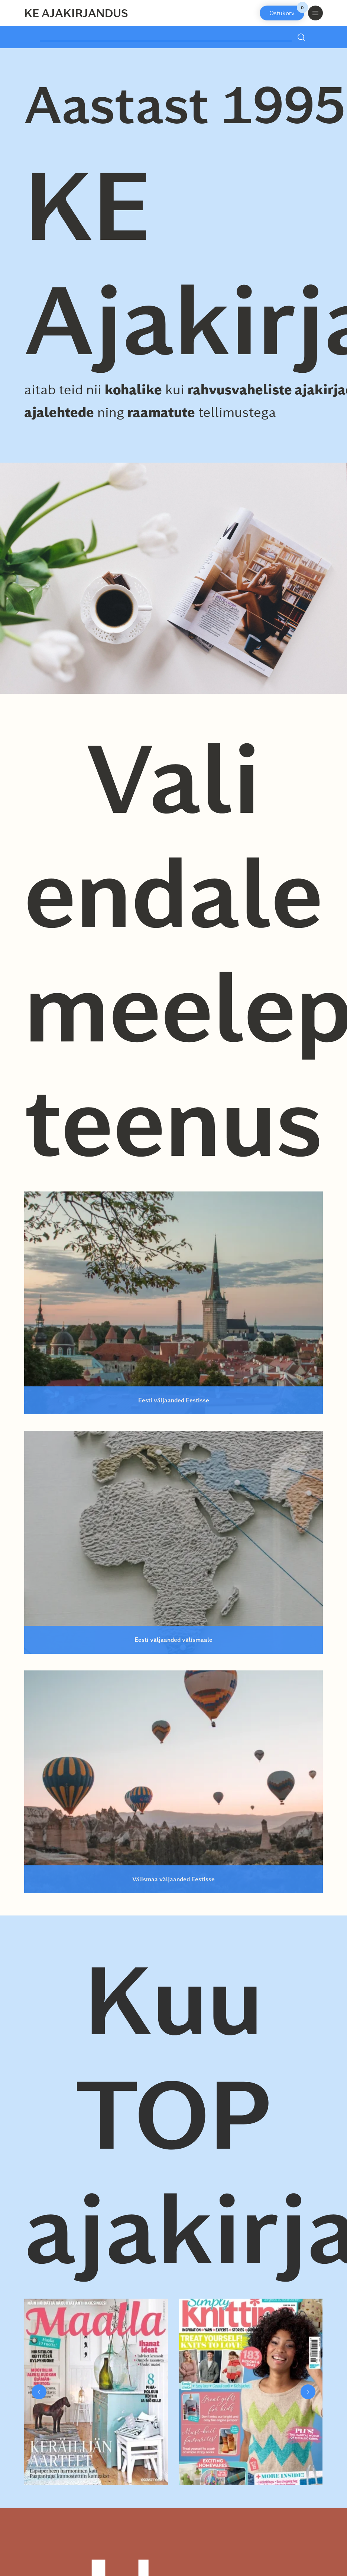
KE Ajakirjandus (76, 12)
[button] (39, 2391)
